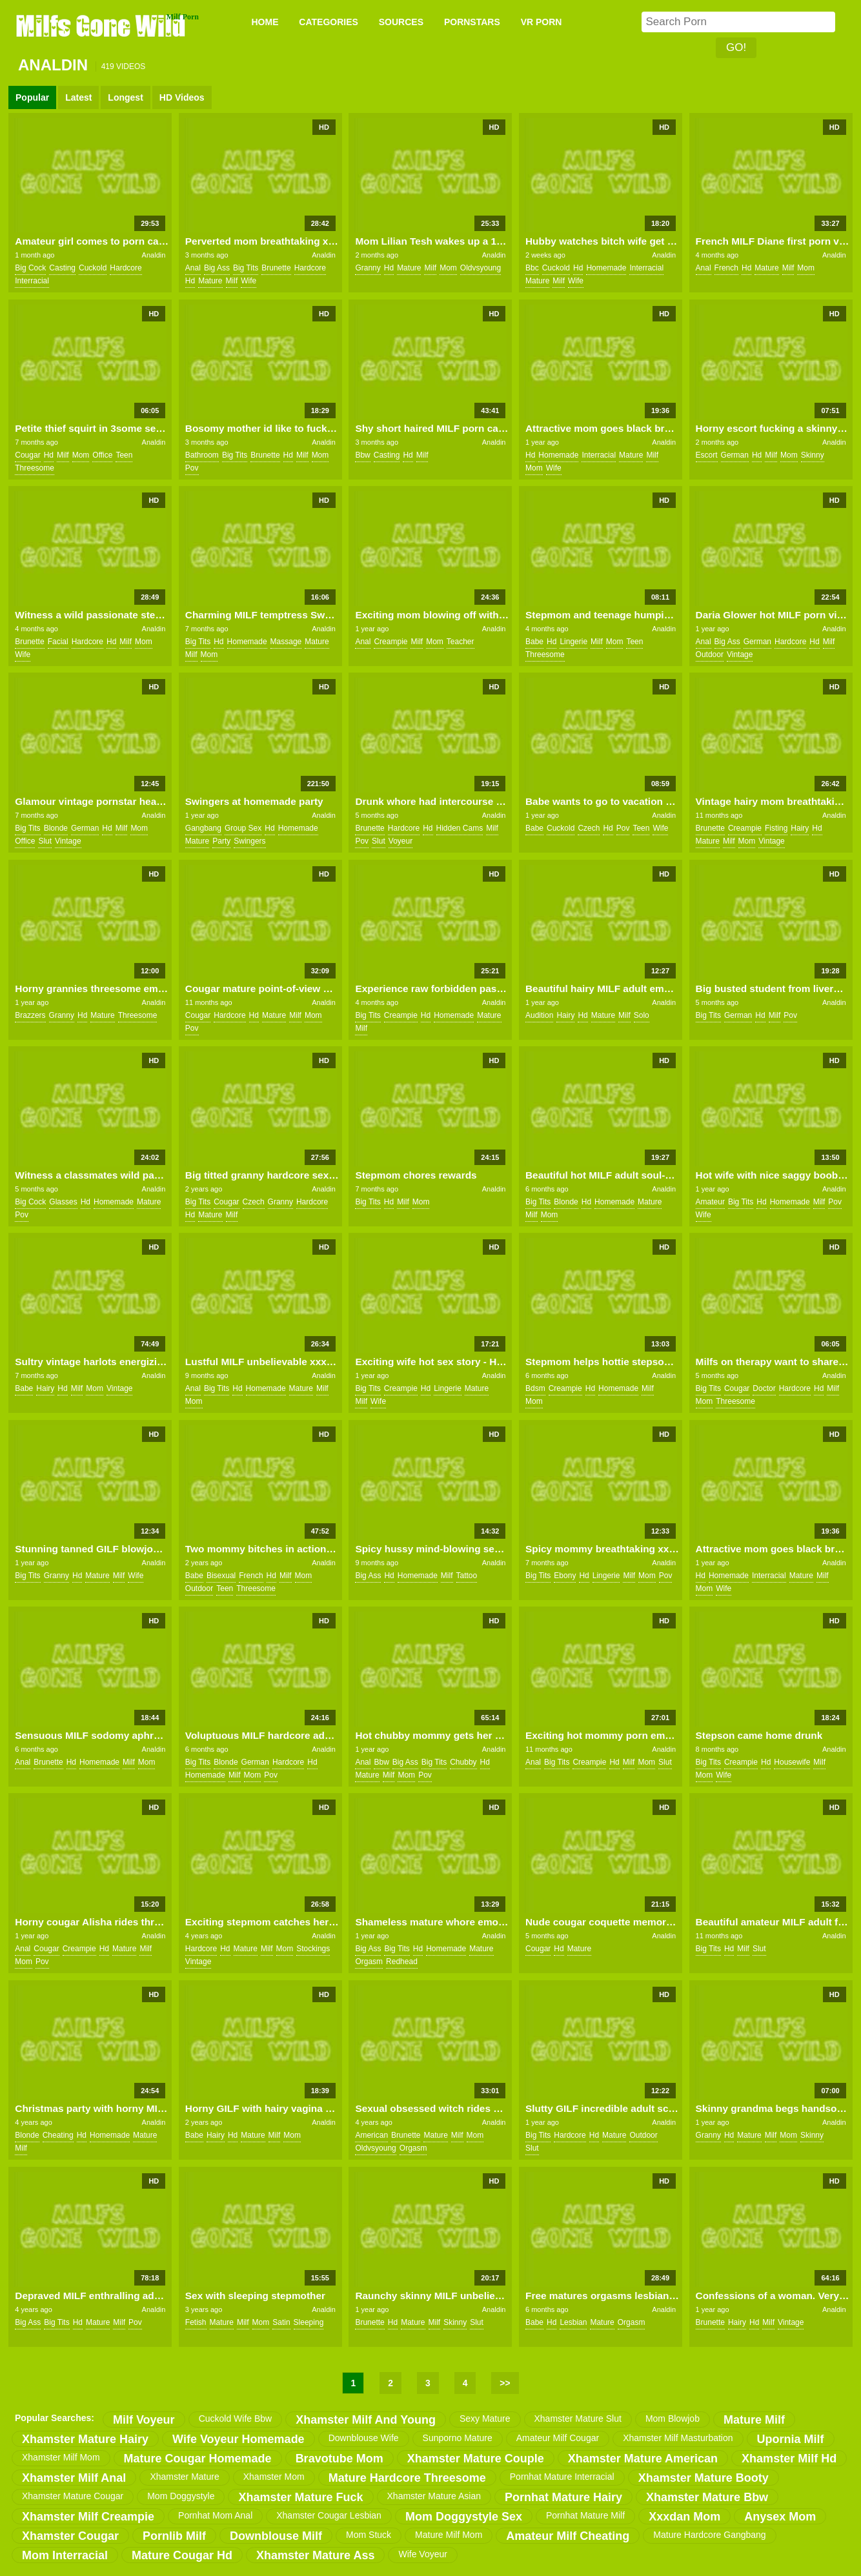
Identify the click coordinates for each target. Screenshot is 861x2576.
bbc (532, 267)
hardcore (125, 267)
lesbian (573, 2322)
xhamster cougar (70, 2536)
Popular (32, 97)
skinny (812, 455)
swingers (249, 841)
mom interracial (65, 2555)
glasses (63, 1201)
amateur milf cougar (557, 2438)
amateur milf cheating (567, 2536)
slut (45, 841)
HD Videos (182, 97)
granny (367, 267)
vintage (740, 654)
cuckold (92, 267)
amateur (710, 1201)
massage (286, 641)
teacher (460, 641)
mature (210, 280)
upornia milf (790, 2439)
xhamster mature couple (475, 2458)
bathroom (202, 455)
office (102, 455)
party (221, 841)
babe (534, 641)
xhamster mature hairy (85, 2439)
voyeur (400, 841)
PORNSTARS (472, 22)
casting (62, 267)
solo (641, 1015)
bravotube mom (339, 2458)
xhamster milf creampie (88, 2516)
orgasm (369, 1961)
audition (539, 1015)
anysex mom (780, 2516)
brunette (275, 267)
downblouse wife (364, 2438)
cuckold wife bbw (235, 2418)
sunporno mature (457, 2438)
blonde (56, 828)
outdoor (710, 654)
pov (192, 467)
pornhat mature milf (585, 2515)
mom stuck (368, 2535)
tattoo (467, 1575)
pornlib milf (174, 2536)
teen (124, 455)
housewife (792, 1762)
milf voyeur (144, 2419)
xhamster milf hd (789, 2458)
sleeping (309, 2322)
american (371, 2135)
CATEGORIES (328, 22)
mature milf (754, 2419)
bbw (362, 455)
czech (589, 828)
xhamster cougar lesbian (328, 2515)
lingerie (573, 641)
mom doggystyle (180, 2496)
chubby (463, 1762)
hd (190, 280)
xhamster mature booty (703, 2477)
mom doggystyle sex (463, 2516)
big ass (217, 267)
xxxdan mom (684, 2516)
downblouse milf (276, 2536)
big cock (30, 267)
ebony (565, 1575)
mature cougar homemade (198, 2458)
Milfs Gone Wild (102, 25)
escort (707, 455)
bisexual (221, 1575)
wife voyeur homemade (238, 2439)
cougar (27, 455)
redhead (402, 1961)
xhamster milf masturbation (678, 2438)
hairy (800, 828)
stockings (313, 1948)
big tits (245, 267)
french (726, 267)
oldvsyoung (480, 267)
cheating (58, 2135)
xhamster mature (184, 2476)
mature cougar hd (182, 2555)
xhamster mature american (643, 2458)
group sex (243, 828)
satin (281, 2322)
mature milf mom (448, 2535)
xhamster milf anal (74, 2477)
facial (58, 641)
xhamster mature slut (578, 2418)
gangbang (203, 828)
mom (448, 267)
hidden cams (459, 828)
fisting (776, 828)
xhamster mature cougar (72, 2496)
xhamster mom (274, 2476)
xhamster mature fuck (300, 2497)
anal (193, 267)
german (735, 455)
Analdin (154, 255)
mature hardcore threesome (407, 2477)
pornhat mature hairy (563, 2497)
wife (248, 280)
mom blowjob (672, 2418)
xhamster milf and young (366, 2419)
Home (264, 22)
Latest (78, 97)
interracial (32, 280)
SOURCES (401, 22)
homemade (606, 267)
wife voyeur (422, 2554)
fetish (196, 2322)
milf (232, 280)
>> (505, 2383)
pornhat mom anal (215, 2515)
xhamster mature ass (315, 2555)
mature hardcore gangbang (709, 2535)
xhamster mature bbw (707, 2497)
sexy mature (485, 2418)
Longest (125, 97)
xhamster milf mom (61, 2457)
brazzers (30, 1015)
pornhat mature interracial (562, 2476)
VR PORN (541, 22)
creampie (390, 641)
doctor (764, 1388)
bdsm (535, 1388)
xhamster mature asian (434, 2496)
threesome (34, 467)
